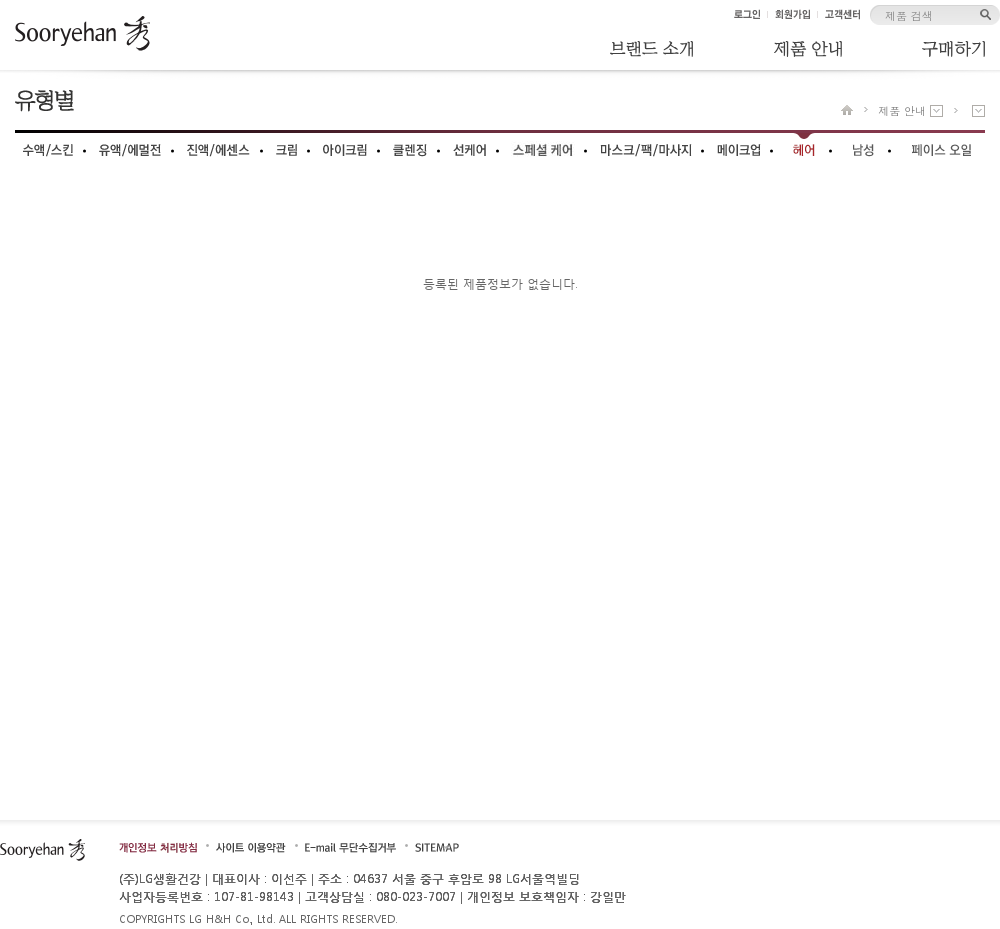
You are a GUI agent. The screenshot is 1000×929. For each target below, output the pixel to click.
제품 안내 (902, 110)
